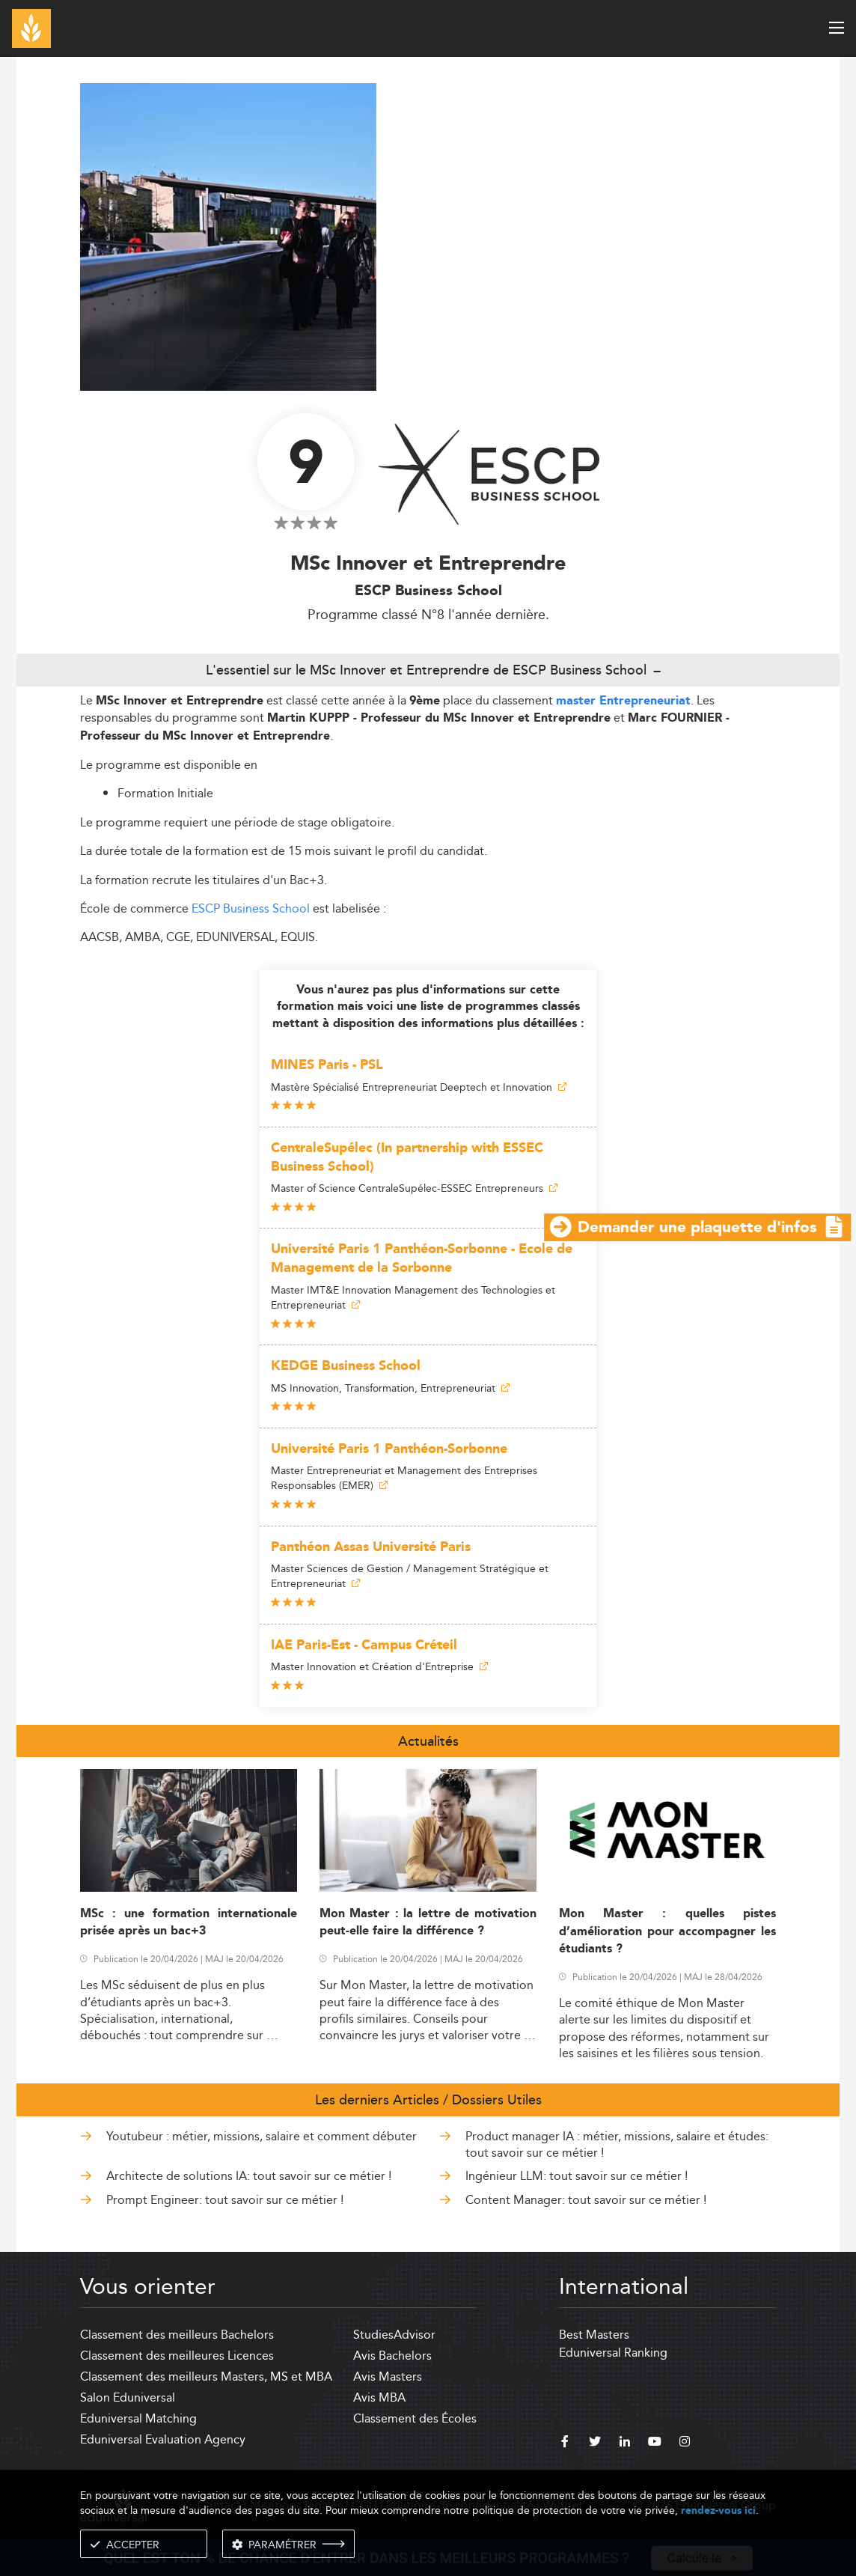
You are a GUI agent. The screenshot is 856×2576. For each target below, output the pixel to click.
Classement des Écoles (415, 2418)
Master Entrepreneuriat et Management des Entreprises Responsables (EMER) (404, 1477)
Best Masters (594, 2334)
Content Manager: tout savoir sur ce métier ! (585, 2199)
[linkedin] (625, 2443)
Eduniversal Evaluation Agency (162, 2439)
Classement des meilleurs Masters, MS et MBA (206, 2376)
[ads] (428, 386)
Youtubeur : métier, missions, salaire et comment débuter (261, 2136)
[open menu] (836, 27)
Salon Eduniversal (127, 2397)
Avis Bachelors (392, 2355)
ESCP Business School (251, 908)
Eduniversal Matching (138, 2418)
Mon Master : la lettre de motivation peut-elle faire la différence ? (428, 1922)
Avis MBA (379, 2397)
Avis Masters (387, 2376)
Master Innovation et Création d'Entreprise (379, 1666)
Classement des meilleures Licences (177, 2355)
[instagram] (685, 2443)
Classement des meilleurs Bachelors (177, 2334)
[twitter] (595, 2443)
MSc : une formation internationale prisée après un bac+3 (188, 1922)
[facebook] (565, 2443)
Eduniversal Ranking (613, 2352)
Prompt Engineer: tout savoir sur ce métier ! (224, 2199)
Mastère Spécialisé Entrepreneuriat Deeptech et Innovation (418, 1087)
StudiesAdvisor (394, 2334)
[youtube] (655, 2443)
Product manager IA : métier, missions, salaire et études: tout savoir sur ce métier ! (616, 2144)
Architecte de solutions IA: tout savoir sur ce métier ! (248, 2176)
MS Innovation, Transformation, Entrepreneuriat (390, 1388)
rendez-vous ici (718, 2510)
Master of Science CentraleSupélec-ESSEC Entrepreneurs (414, 1188)
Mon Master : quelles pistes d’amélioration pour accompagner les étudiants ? (667, 1931)
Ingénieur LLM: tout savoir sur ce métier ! (576, 2176)
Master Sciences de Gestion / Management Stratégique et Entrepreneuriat (409, 1576)
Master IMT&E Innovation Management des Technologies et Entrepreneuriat (413, 1297)
